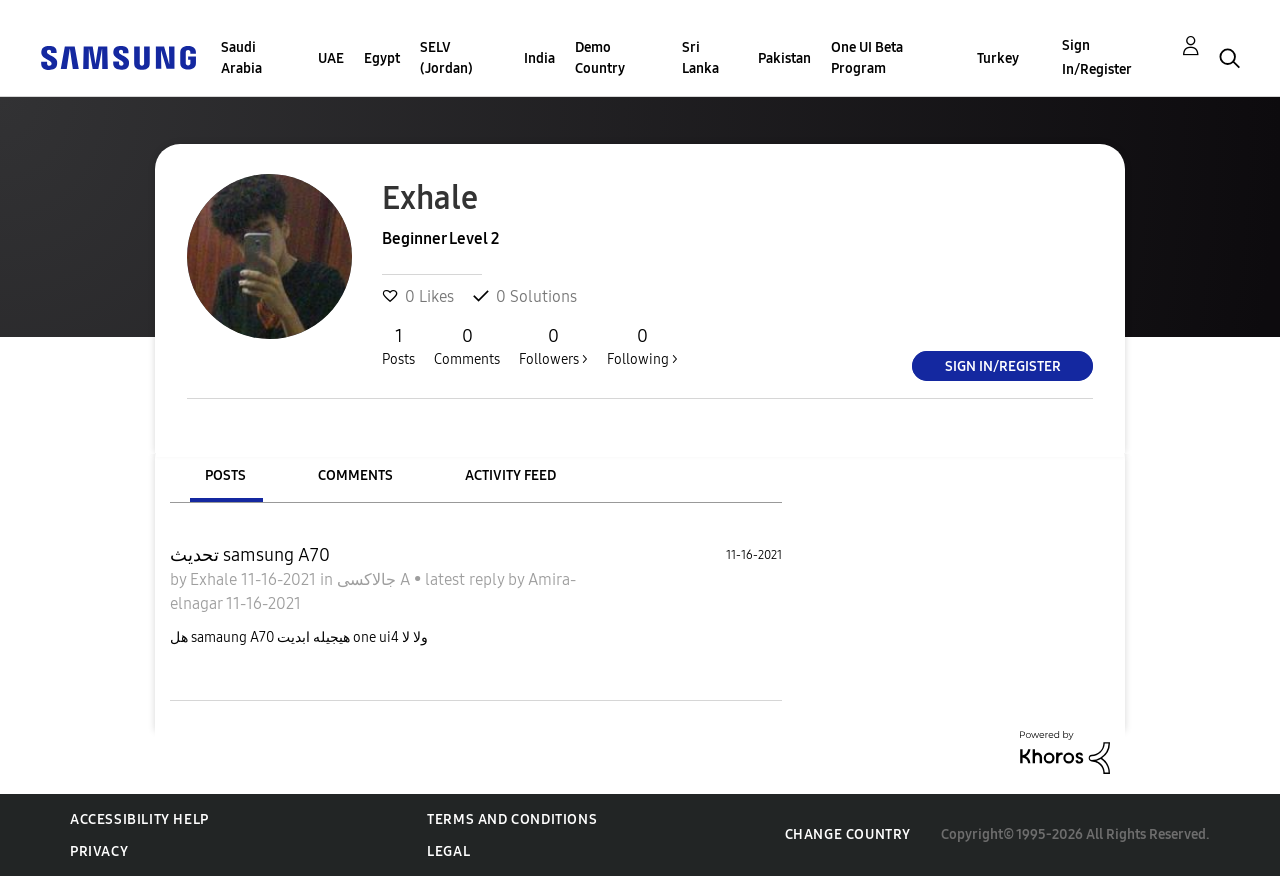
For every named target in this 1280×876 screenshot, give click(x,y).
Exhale (215, 579)
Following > (642, 346)
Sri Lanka (700, 58)
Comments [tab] (355, 475)
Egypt (382, 58)
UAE (331, 58)
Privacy (99, 851)
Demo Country (600, 58)
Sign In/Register (1097, 57)
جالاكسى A (375, 579)
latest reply (466, 579)
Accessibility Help (139, 819)
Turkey (998, 58)
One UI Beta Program (867, 58)
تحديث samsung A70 (250, 555)
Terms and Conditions (512, 819)
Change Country (848, 834)
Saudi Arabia (241, 58)
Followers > (553, 346)
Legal (448, 851)
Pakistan (784, 58)
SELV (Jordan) (446, 58)
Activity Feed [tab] (510, 475)
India (539, 58)
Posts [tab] (225, 475)
